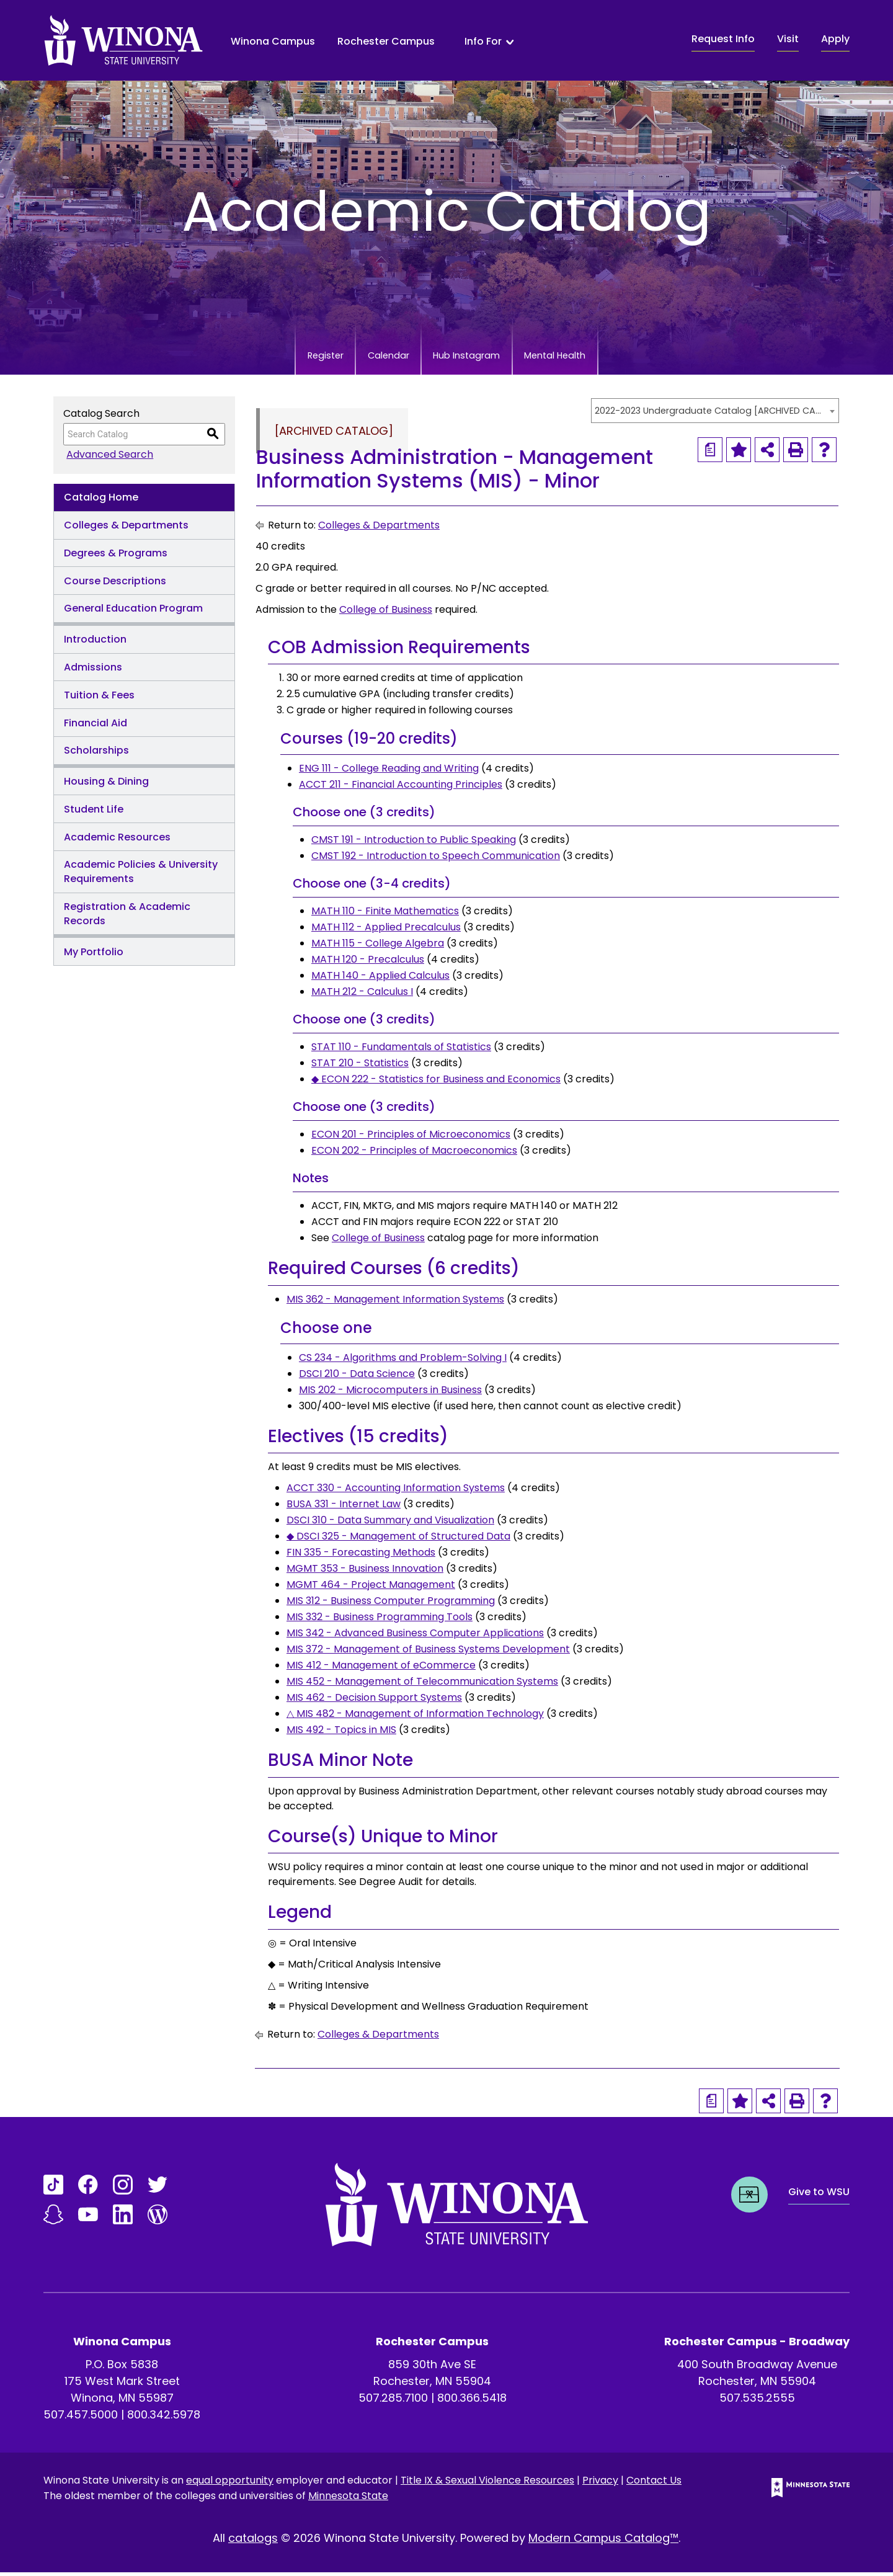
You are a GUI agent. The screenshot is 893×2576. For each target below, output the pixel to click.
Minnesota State (348, 2499)
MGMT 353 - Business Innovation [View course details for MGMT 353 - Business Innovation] (365, 1572)
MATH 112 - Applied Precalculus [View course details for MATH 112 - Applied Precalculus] (386, 931)
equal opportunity (229, 2484)
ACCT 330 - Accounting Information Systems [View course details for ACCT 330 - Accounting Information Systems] (396, 1491)
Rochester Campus (386, 41)
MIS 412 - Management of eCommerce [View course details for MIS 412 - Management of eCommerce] (381, 1669)
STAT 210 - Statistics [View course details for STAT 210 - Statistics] (360, 1066)
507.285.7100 (393, 2401)
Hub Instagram (476, 357)
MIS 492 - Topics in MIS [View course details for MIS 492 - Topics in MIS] (341, 1733)
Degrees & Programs (115, 557)
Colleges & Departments (126, 529)
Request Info (723, 39)
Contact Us (654, 2484)
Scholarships (96, 754)
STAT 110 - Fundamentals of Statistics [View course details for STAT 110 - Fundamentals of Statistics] (401, 1050)
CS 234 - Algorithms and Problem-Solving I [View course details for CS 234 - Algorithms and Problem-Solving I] (403, 1361)
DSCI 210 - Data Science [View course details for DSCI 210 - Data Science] (357, 1377)
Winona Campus (273, 41)
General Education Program (133, 612)
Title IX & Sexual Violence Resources (487, 2484)
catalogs (253, 2541)
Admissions (93, 671)
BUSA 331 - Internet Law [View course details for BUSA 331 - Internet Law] (344, 1507)
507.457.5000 (80, 2418)
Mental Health (594, 357)
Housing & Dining (106, 785)
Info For (483, 41)
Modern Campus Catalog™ (603, 2541)
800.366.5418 (472, 2401)
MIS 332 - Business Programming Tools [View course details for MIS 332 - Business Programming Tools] (380, 1620)
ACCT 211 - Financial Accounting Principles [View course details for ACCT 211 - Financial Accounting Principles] (400, 788)
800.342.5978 (163, 2418)
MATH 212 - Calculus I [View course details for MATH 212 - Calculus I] (362, 995)
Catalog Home (101, 501)
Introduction (95, 643)
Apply (835, 39)
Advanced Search (106, 458)
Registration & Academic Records (127, 917)
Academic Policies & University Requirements (141, 875)
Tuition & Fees (99, 699)
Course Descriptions (115, 584)
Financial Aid (95, 727)
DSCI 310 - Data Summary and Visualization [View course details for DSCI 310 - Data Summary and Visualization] (390, 1524)
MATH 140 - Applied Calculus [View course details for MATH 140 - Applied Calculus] (380, 979)
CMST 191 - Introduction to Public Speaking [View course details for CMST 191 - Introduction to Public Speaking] (413, 843)
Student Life (93, 813)
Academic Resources (117, 841)
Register (284, 357)
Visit (788, 39)
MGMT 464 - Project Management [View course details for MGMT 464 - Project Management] (371, 1588)
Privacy (600, 2484)
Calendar (371, 357)
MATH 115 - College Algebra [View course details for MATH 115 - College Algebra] (377, 947)
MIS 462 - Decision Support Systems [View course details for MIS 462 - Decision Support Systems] (374, 1701)
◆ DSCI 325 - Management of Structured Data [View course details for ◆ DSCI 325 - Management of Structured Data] (398, 1540)
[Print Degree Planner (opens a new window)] (710, 453)
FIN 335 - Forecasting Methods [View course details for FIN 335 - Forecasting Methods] (361, 1556)
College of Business (385, 613)
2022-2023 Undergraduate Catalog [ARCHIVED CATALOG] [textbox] (709, 414)
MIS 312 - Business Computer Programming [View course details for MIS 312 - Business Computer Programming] (391, 1604)
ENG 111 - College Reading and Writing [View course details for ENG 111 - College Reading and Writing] (389, 772)
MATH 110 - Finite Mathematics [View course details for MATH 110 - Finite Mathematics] (385, 914)
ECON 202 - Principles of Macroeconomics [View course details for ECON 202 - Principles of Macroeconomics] (414, 1154)
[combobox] (715, 414)
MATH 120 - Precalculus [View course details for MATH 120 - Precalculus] (367, 963)
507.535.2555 (757, 2401)
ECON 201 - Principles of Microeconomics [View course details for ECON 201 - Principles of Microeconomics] (410, 1138)
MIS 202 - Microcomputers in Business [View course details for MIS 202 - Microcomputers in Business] (390, 1393)
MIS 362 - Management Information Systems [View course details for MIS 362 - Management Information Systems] (395, 1303)
